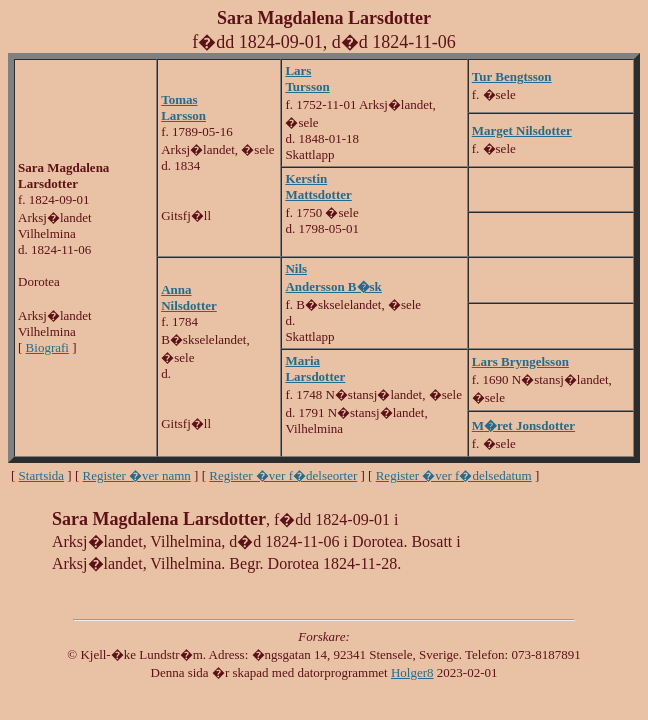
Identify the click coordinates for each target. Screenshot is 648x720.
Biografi (47, 347)
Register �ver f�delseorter (283, 475)
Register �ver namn (137, 475)
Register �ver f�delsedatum (454, 475)
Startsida (42, 475)
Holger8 (412, 672)
